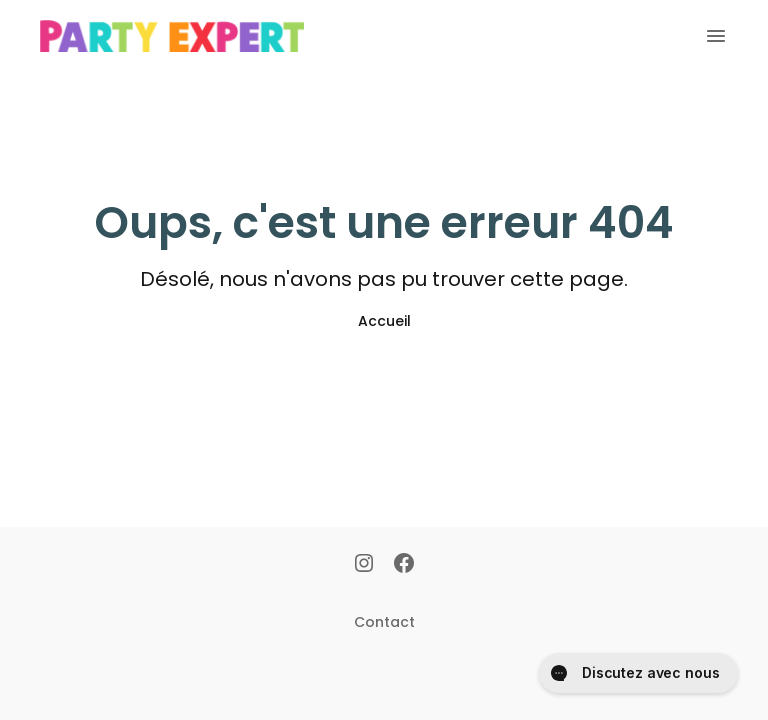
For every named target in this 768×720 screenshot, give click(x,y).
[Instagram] (364, 565)
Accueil (384, 321)
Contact (384, 622)
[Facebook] (404, 565)
